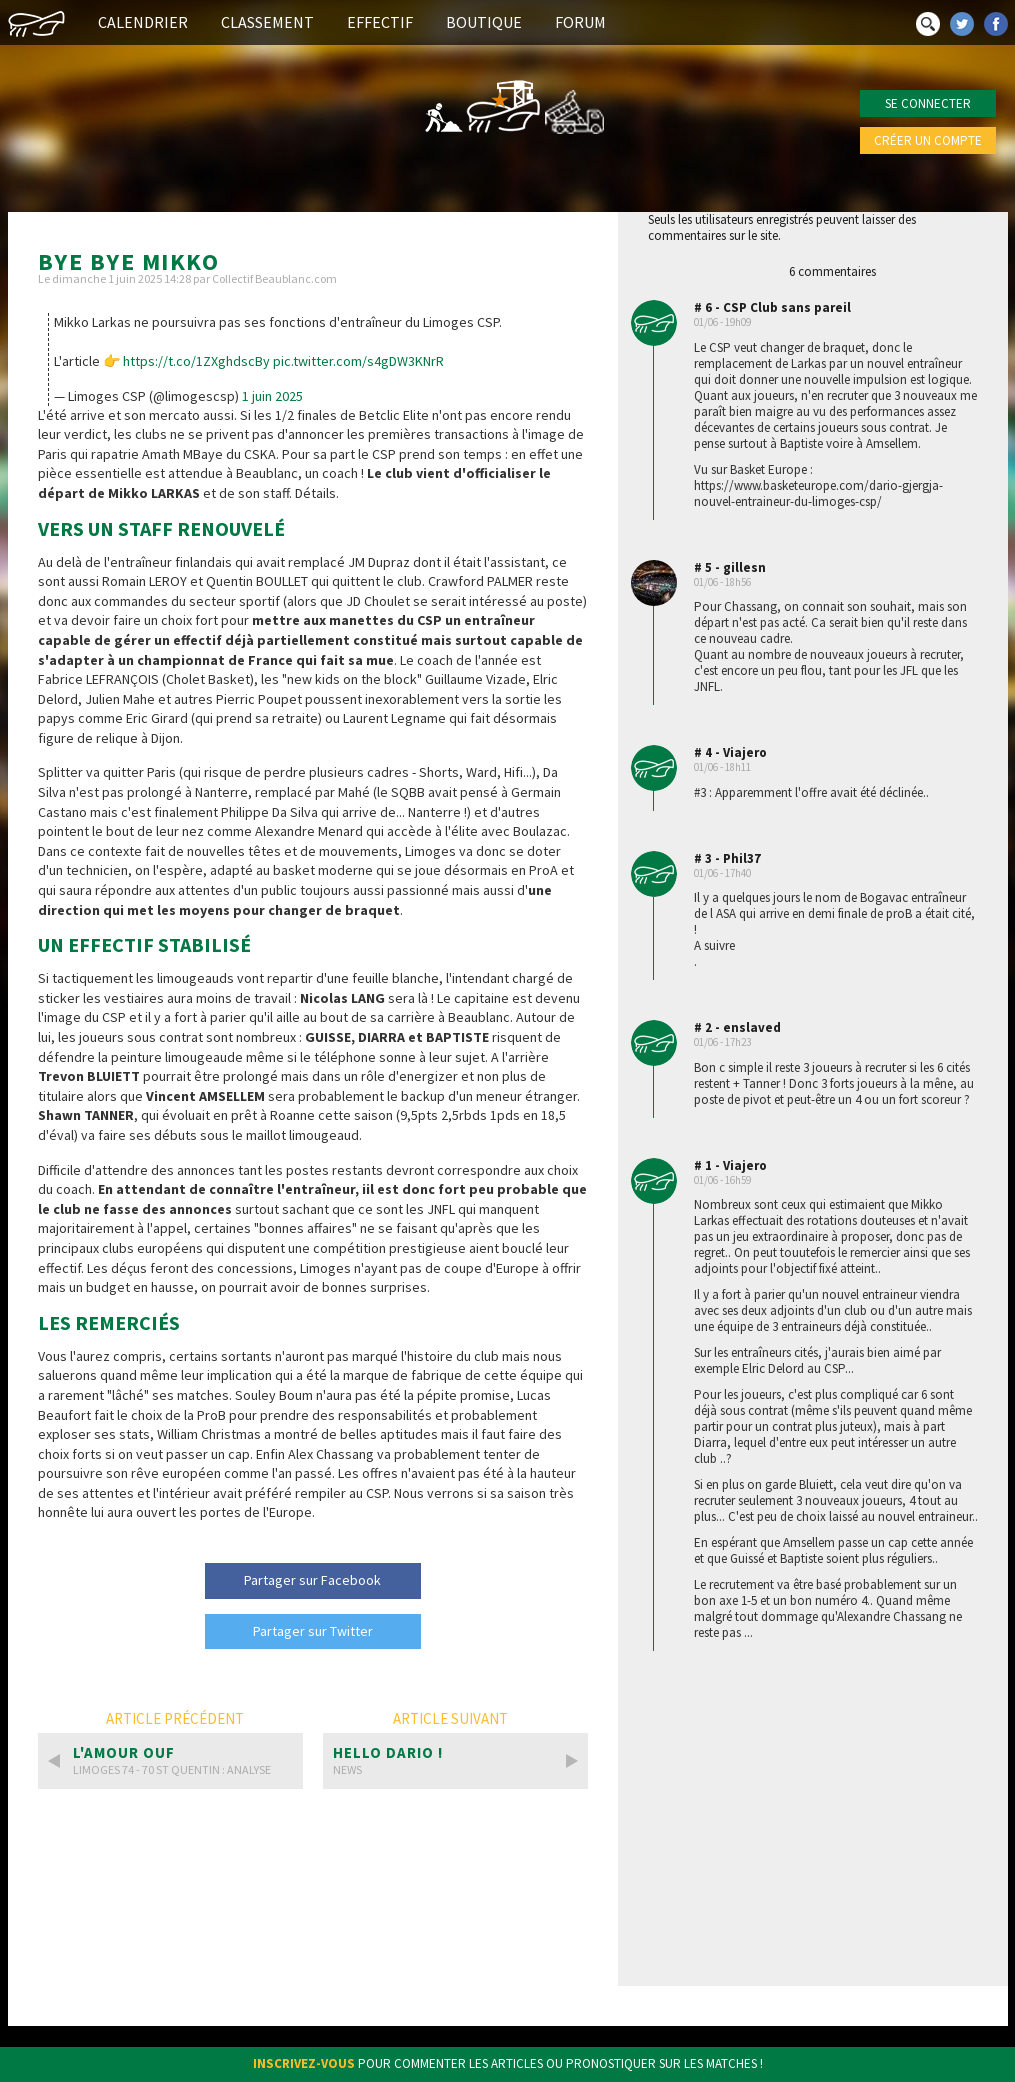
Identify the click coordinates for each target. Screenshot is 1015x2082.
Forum (580, 22)
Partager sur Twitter (313, 1631)
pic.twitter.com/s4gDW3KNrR (358, 361)
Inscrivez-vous (304, 2063)
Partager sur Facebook (312, 1580)
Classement (267, 22)
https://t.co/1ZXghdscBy (196, 361)
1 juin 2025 (272, 396)
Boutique (484, 22)
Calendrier (143, 22)
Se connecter (928, 103)
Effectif (380, 22)
